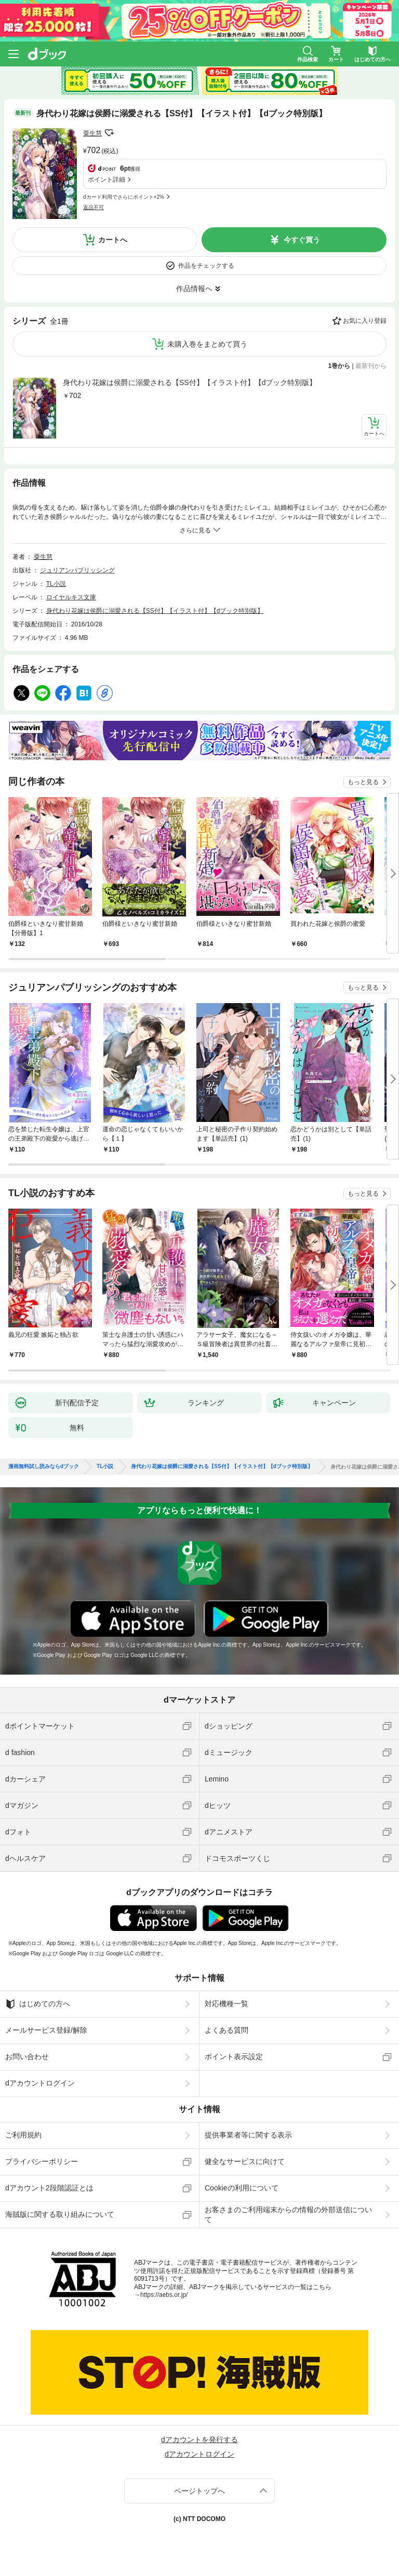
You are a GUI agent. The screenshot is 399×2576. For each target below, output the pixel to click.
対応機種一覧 (226, 2003)
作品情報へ (194, 288)
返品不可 (93, 207)
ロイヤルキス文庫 (71, 597)
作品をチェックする (206, 265)
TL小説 (56, 583)
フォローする (109, 133)
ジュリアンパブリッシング (77, 570)
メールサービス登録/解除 (46, 2030)
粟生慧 (92, 133)
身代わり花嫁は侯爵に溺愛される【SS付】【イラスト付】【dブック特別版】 (189, 382)
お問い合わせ (27, 2056)
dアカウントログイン (40, 2083)
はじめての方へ (37, 2004)
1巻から (339, 366)
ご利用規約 (23, 2135)
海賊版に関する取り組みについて (59, 2214)
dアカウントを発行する (199, 2439)
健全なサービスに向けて (245, 2161)
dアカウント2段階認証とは (49, 2188)
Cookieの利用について (241, 2188)
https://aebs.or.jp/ (164, 2294)
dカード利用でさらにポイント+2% (123, 197)
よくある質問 (226, 2030)
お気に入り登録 (365, 320)
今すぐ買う (302, 240)
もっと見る (363, 782)
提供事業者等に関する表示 (248, 2135)
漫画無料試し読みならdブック (43, 1466)
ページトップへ (199, 2491)
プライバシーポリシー (41, 2161)
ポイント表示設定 (234, 2056)
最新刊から (371, 366)
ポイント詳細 (106, 179)
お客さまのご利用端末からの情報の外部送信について (288, 2214)
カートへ (112, 240)
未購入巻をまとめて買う (207, 344)
